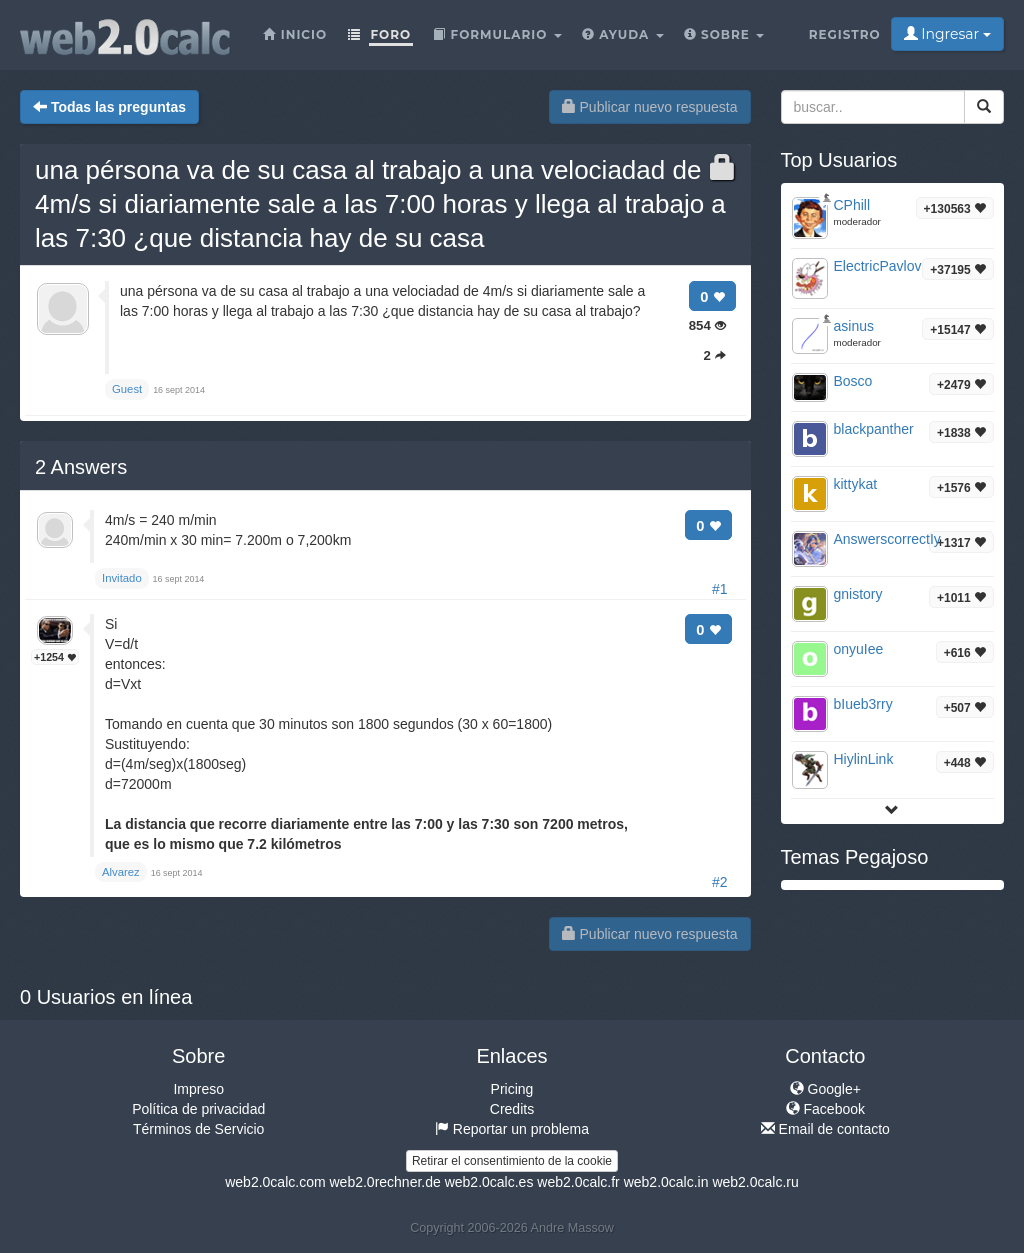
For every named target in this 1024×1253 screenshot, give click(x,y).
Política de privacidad (198, 1109)
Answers (81, 467)
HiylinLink (864, 759)
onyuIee (859, 649)
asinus (854, 326)
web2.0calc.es (489, 1182)
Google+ (825, 1089)
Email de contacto (825, 1129)
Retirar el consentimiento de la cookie (512, 1161)
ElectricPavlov (878, 266)
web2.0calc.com (275, 1182)
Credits (512, 1109)
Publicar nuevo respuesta (650, 107)
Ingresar (947, 34)
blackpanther (874, 429)
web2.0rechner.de (384, 1182)
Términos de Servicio (199, 1129)
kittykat (856, 484)
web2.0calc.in (666, 1182)
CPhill (852, 205)
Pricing (512, 1089)
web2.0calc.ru (755, 1182)
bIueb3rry (863, 704)
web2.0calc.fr (578, 1182)
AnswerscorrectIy (887, 539)
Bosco (853, 381)
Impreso (198, 1089)
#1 (720, 589)
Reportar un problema (512, 1129)
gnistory (858, 594)
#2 (720, 882)
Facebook (825, 1109)
